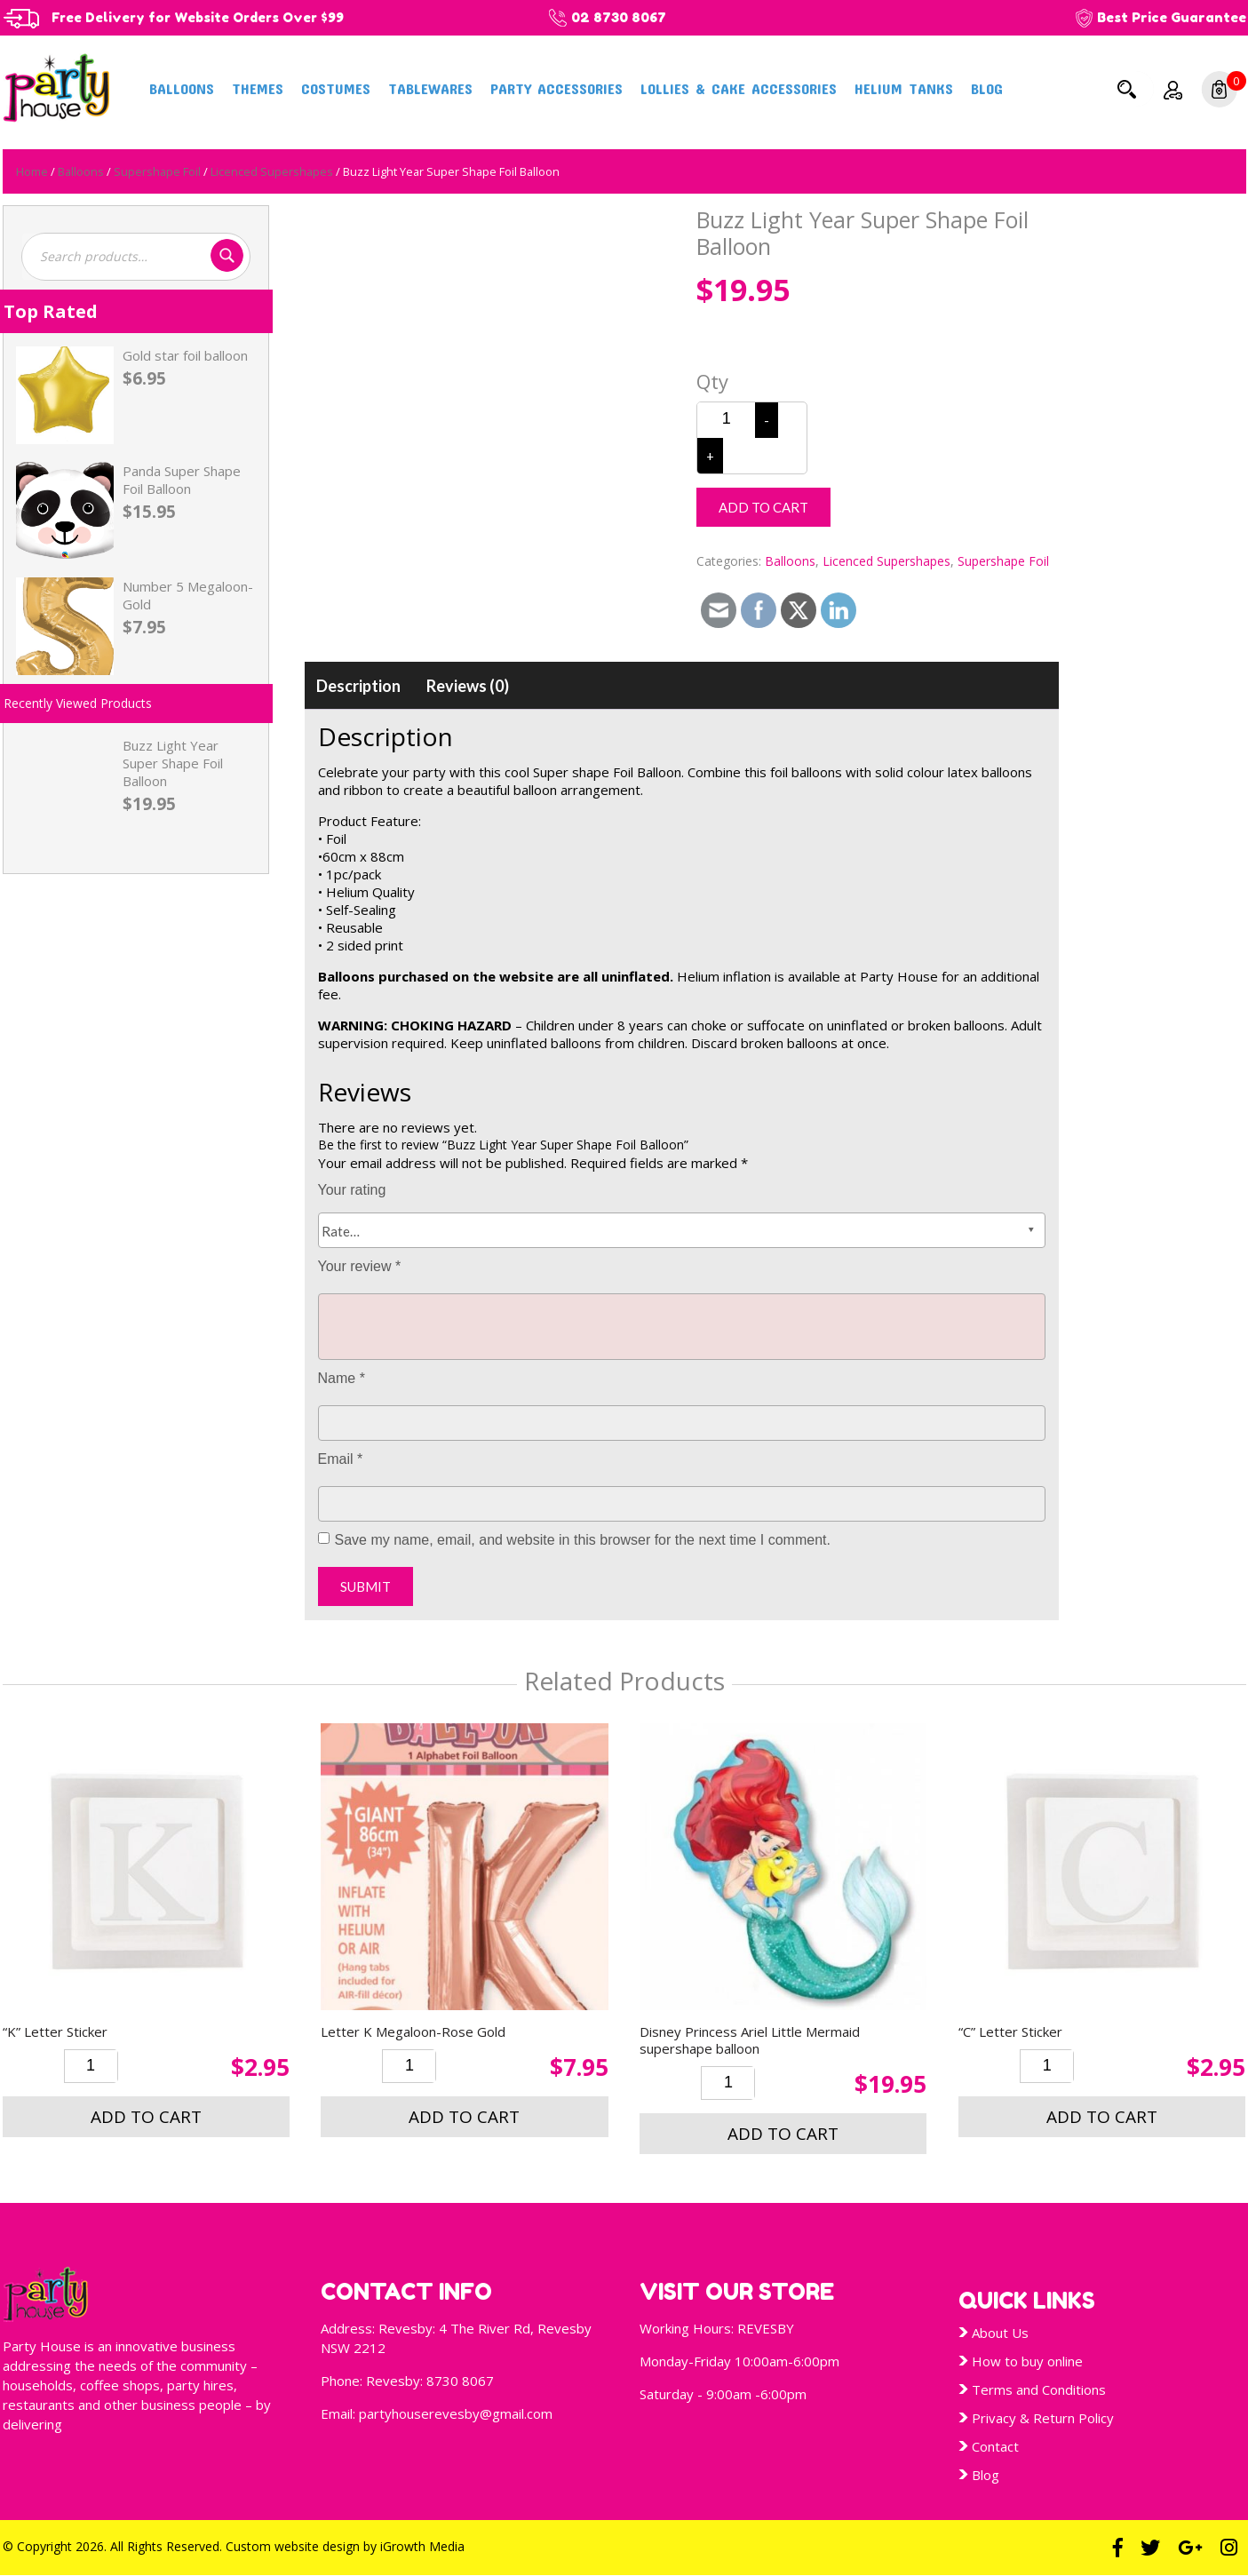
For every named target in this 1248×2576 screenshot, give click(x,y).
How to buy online (1027, 2361)
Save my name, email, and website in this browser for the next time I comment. (583, 1539)
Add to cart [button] (146, 2116)
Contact (995, 2446)
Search (1127, 89)
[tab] (358, 686)
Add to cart (763, 507)
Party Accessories (556, 88)
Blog (987, 88)
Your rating (352, 1189)
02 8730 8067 (629, 17)
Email (340, 1459)
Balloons (181, 88)
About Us (1000, 2332)
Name (341, 1378)
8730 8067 (460, 2380)
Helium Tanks (904, 88)
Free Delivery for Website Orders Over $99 (203, 17)
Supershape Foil (157, 171)
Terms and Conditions (1039, 2389)
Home (32, 171)
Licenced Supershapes (272, 171)
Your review (359, 1266)
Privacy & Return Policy (1043, 2418)
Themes (257, 88)
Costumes (335, 88)
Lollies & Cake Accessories (738, 88)
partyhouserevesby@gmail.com (455, 2413)
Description (358, 686)
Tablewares (430, 88)
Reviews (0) (467, 686)
